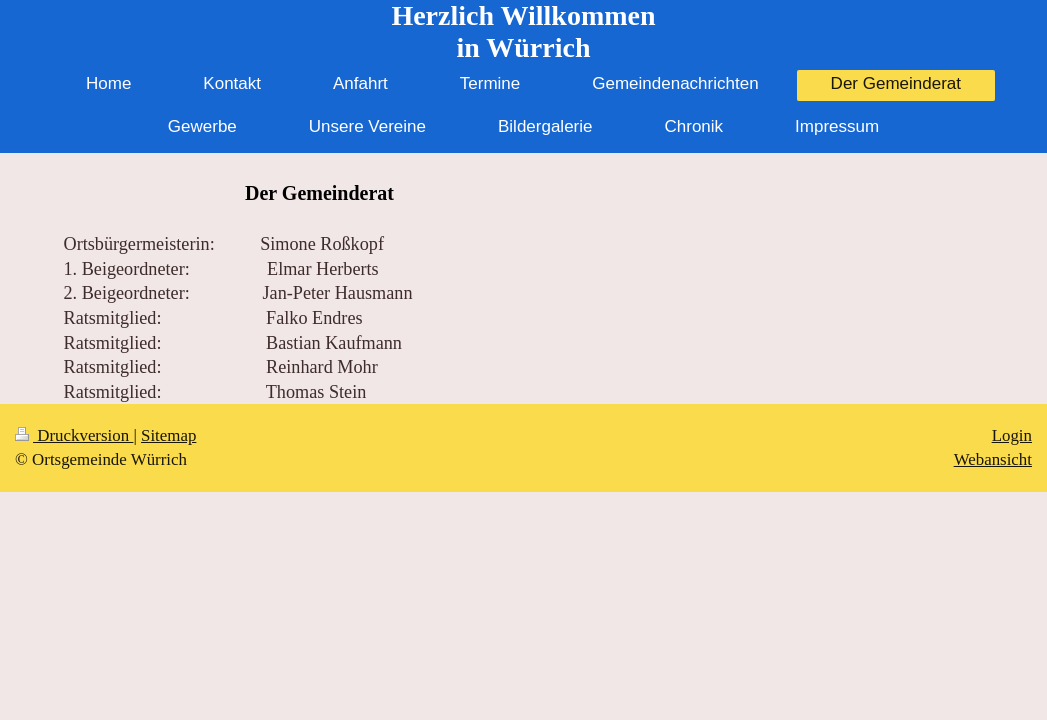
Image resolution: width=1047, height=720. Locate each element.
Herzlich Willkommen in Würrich (523, 31)
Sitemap (168, 435)
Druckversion (74, 435)
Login (1012, 435)
